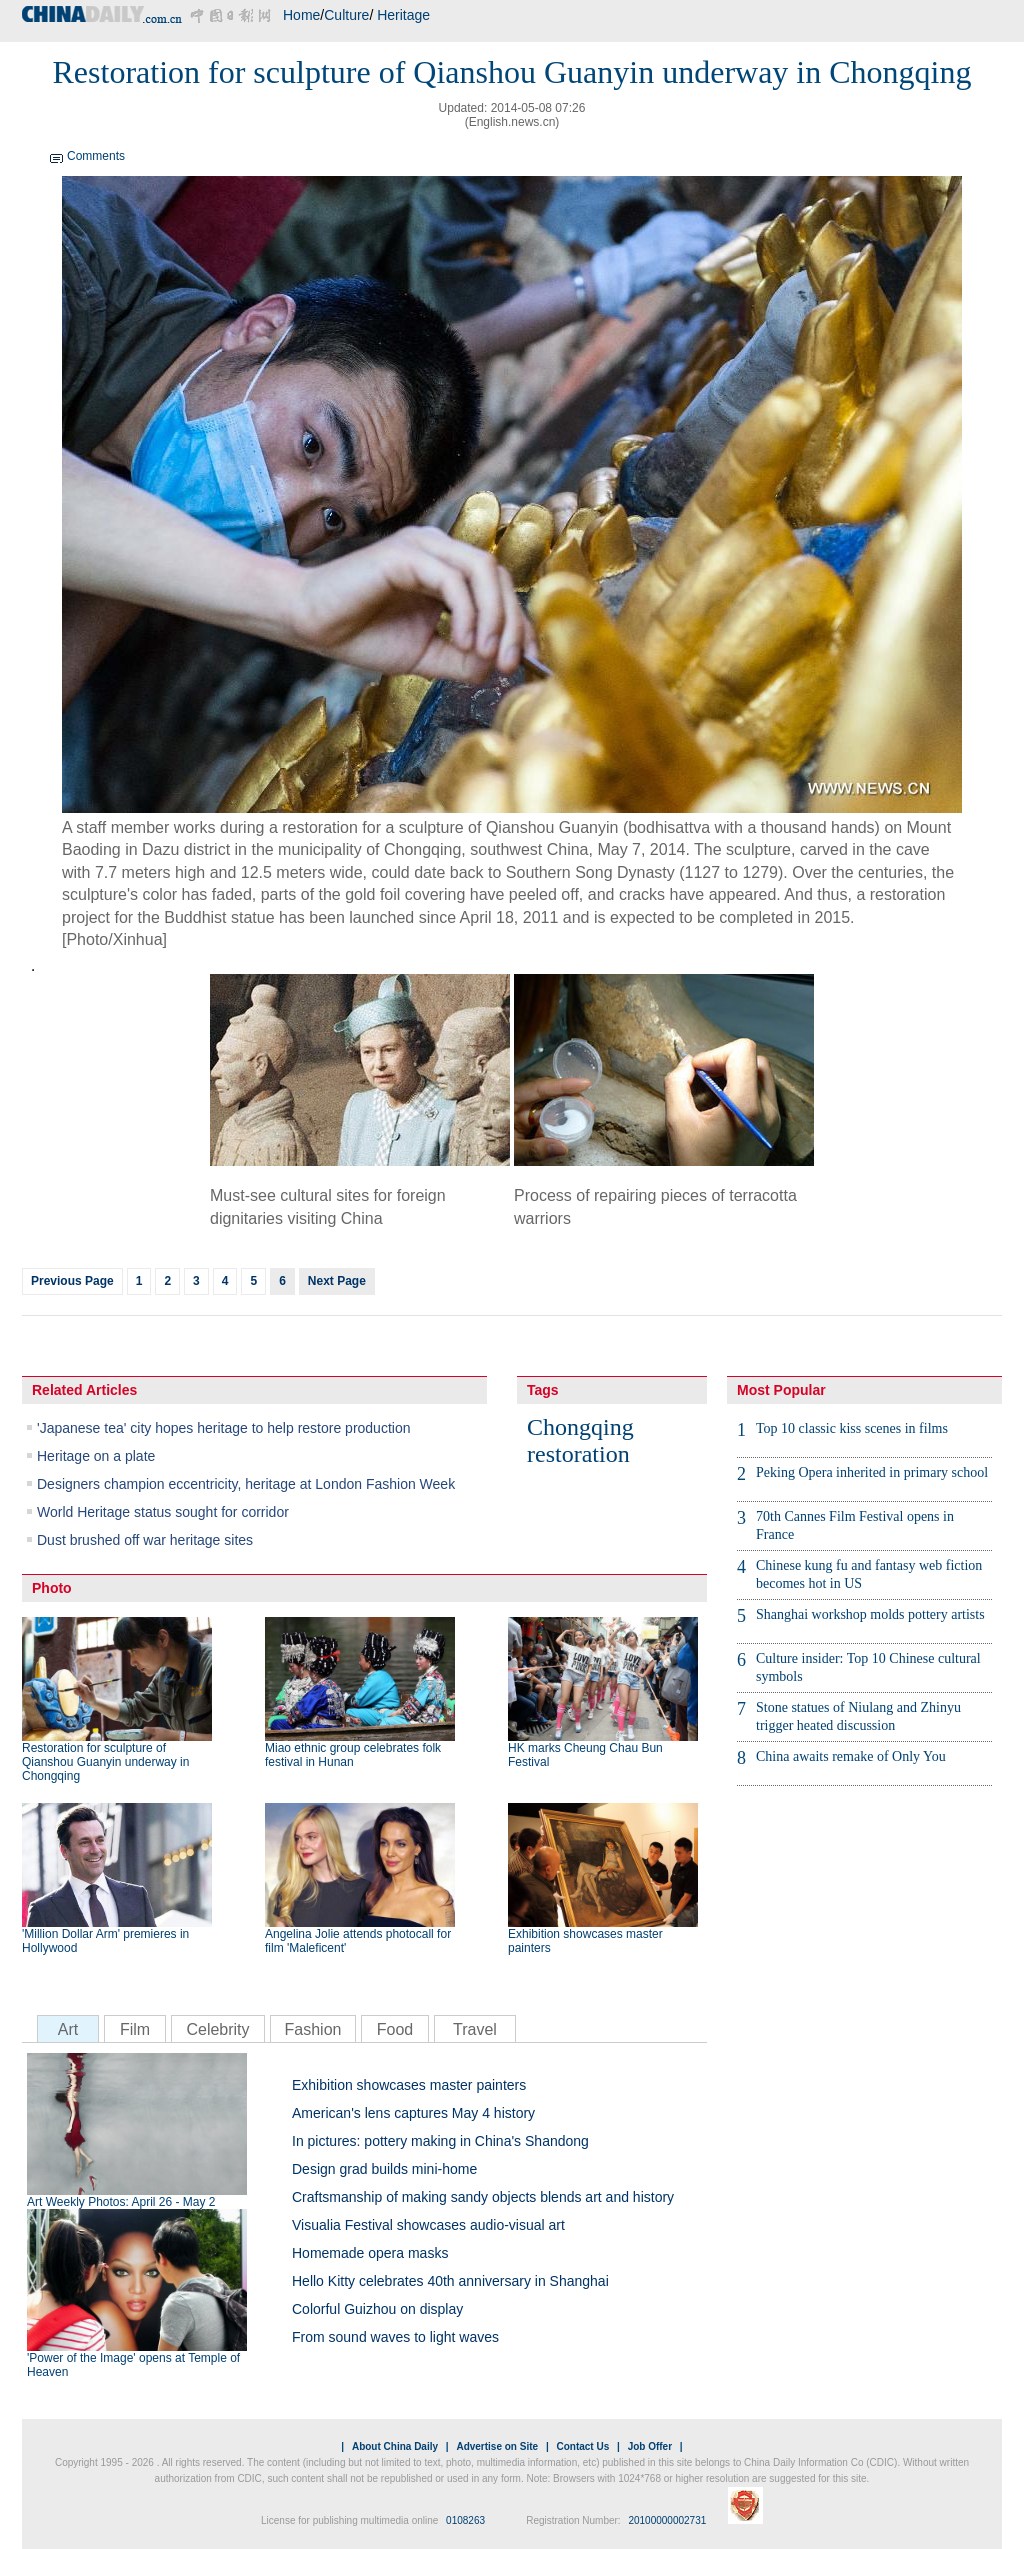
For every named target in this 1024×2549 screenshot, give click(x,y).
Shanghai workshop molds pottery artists (870, 1614)
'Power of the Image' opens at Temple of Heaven (133, 2365)
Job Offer (650, 2446)
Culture (346, 15)
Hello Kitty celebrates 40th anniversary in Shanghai (450, 2281)
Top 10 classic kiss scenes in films (852, 1428)
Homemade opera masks (370, 2253)
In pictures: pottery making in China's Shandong (440, 2141)
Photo (52, 1588)
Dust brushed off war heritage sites (145, 1540)
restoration (578, 1454)
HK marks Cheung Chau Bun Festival (585, 1755)
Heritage (403, 15)
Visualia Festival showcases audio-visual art (428, 2225)
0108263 (465, 2520)
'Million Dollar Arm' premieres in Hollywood (105, 1941)
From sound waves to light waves (395, 2337)
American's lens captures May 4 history (413, 2113)
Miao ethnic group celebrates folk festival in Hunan (353, 1755)
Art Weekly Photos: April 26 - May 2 (121, 2202)
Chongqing (580, 1427)
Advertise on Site (497, 2446)
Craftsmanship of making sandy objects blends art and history (483, 2197)
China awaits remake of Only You (851, 1756)
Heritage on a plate (96, 1456)
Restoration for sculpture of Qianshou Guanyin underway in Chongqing (105, 1762)
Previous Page (72, 1281)
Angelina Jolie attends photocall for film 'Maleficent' (358, 1941)
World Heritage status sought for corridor (163, 1512)
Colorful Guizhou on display (377, 2309)
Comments (96, 156)
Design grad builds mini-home (384, 2169)
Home (301, 15)
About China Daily (395, 2446)
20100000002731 (667, 2520)
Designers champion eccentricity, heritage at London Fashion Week (246, 1484)
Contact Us (582, 2446)
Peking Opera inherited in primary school (872, 1472)
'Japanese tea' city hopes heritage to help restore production (223, 1428)
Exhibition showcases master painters (585, 1941)
